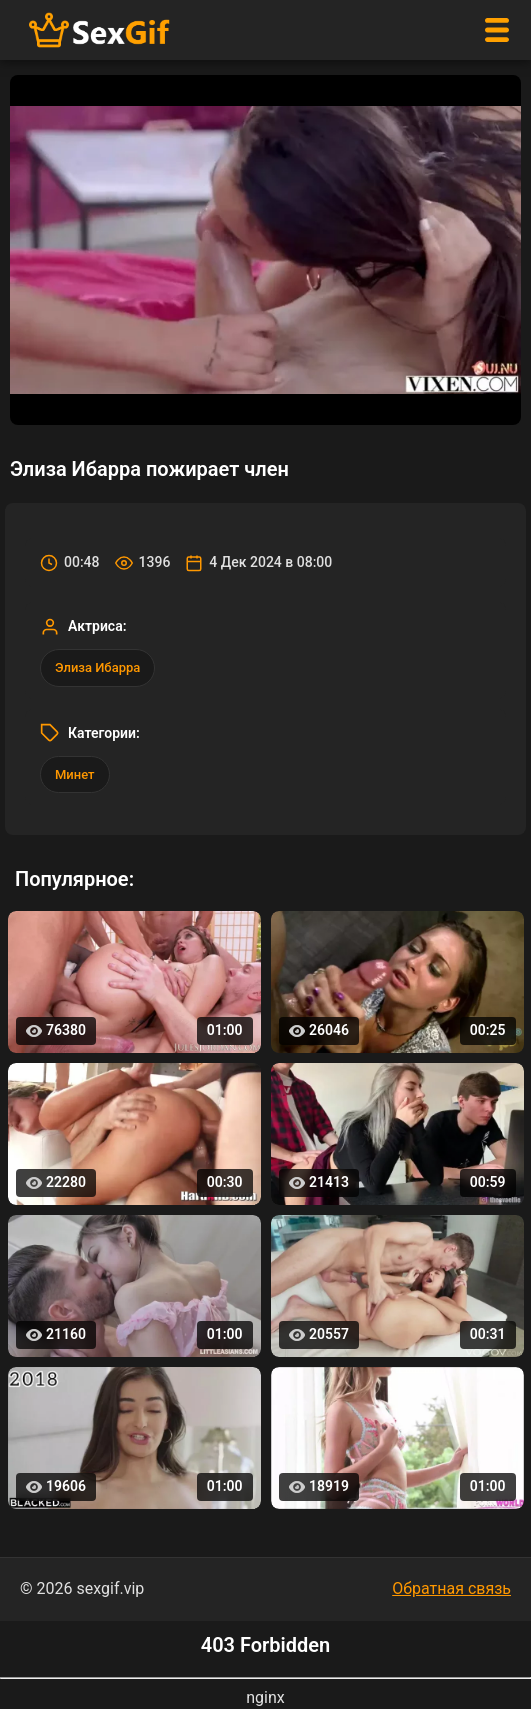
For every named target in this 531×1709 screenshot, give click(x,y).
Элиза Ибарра (97, 667)
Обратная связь (451, 1588)
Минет (75, 774)
